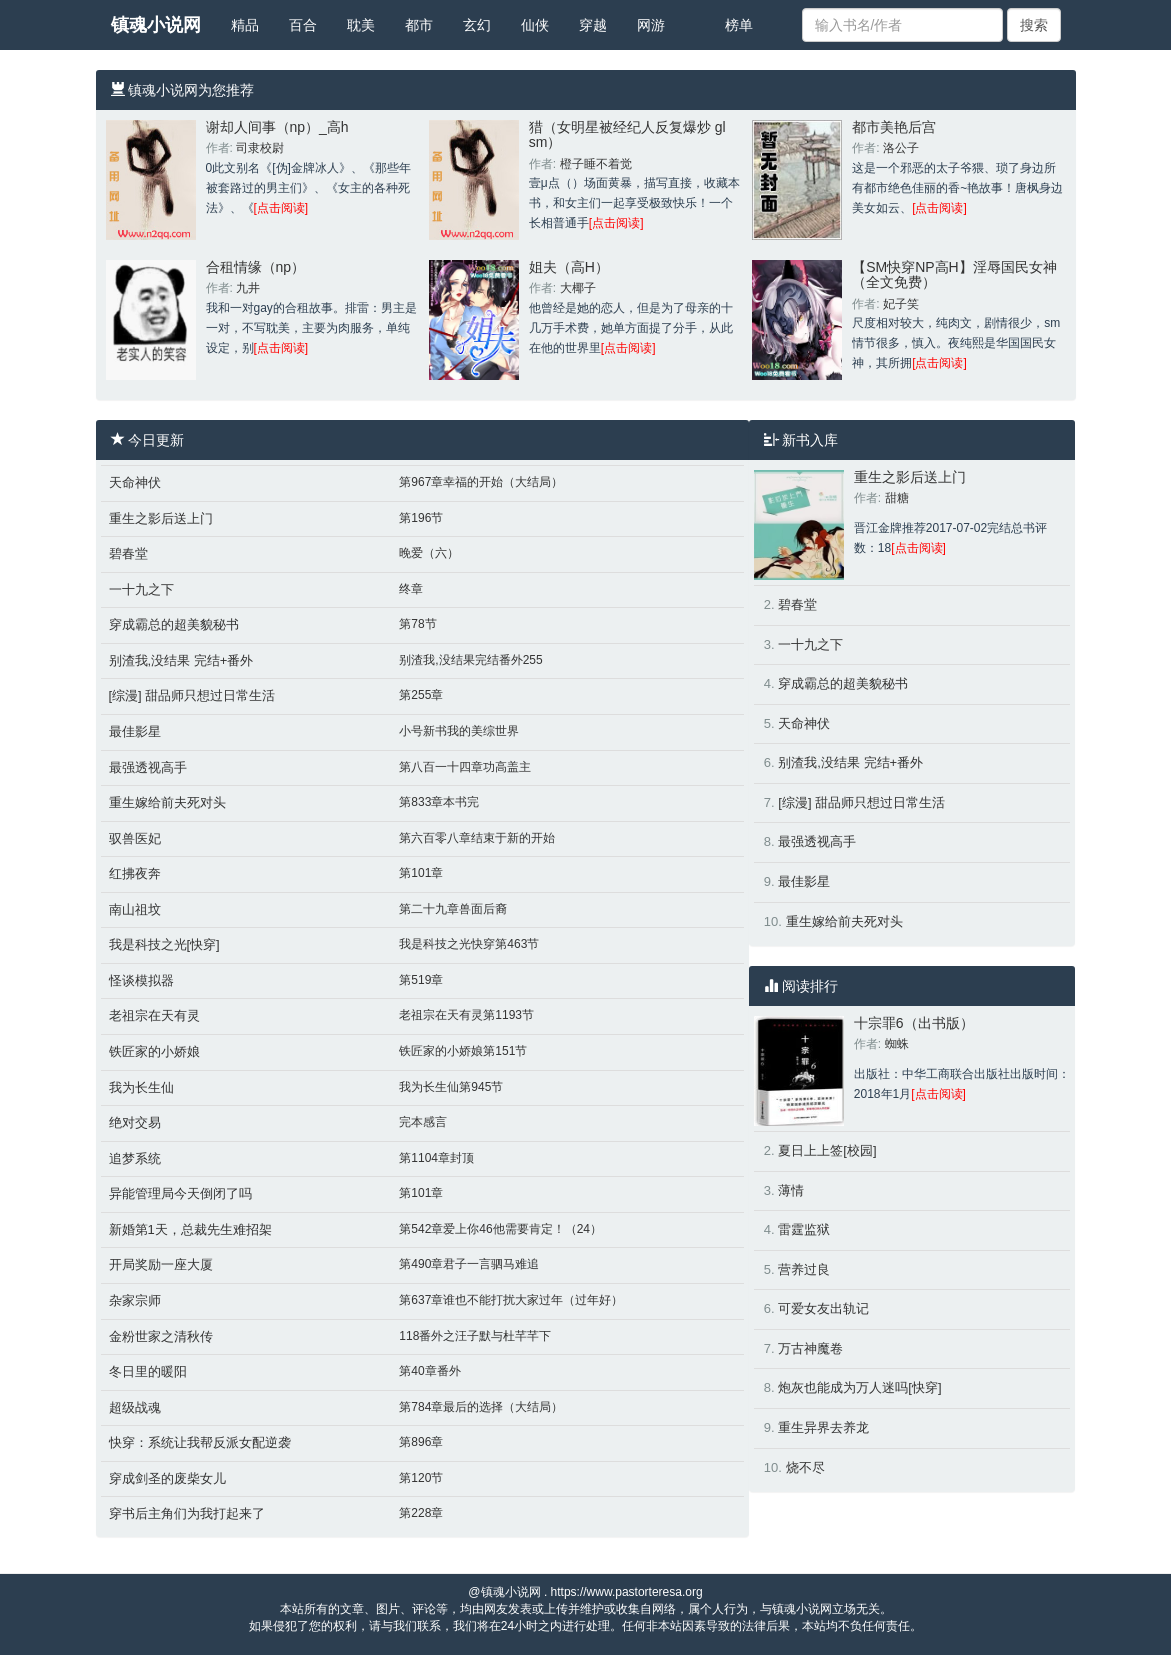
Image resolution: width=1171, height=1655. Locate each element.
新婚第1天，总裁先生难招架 (190, 1229)
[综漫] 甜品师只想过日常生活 (192, 695)
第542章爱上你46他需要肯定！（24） (500, 1229)
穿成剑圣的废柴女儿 (167, 1478)
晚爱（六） (429, 553)
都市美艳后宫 (894, 127)
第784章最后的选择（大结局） (481, 1407)
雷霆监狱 (804, 1229)
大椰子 (578, 288)
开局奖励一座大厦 (161, 1264)
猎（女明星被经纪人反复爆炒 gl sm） (627, 134)
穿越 (593, 25)
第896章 (421, 1442)
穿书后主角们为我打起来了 (187, 1513)
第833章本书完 (439, 802)
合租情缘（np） (256, 267)
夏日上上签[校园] (827, 1150)
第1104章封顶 (436, 1158)
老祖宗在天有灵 (154, 1015)
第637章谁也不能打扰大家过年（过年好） (511, 1300)
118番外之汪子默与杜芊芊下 (475, 1336)
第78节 (417, 624)
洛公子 (901, 148)
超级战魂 (135, 1407)
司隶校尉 (260, 148)
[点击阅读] (281, 208)
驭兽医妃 (135, 838)
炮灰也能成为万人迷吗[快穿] (859, 1387)
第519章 (421, 980)
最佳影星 (135, 731)
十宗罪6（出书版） (914, 1023)
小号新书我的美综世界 (459, 731)
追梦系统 (135, 1158)
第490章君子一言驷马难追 (469, 1264)
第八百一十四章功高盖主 (465, 767)
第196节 (421, 518)
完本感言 (423, 1122)
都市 (419, 25)
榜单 (739, 25)
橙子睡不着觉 (596, 164)
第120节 (421, 1478)
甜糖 (897, 498)
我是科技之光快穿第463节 (469, 944)
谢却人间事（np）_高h (277, 127)
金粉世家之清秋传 (161, 1336)
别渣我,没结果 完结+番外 (181, 660)
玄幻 (477, 25)
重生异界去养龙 (823, 1427)
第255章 (421, 695)
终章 (411, 589)
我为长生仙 (141, 1087)
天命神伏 (135, 482)
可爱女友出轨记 (823, 1308)
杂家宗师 (135, 1300)
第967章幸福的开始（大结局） (481, 482)
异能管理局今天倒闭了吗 (180, 1193)
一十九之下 (141, 589)
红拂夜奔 (135, 873)
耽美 (361, 25)
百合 (303, 25)
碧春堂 (128, 553)
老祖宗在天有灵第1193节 (466, 1015)
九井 (248, 288)
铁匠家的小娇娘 (154, 1051)
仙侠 (535, 25)
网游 (651, 25)
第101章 (421, 873)
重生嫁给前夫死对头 (167, 802)
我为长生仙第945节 (451, 1087)
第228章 (421, 1513)
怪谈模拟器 (141, 980)
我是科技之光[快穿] (164, 944)
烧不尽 (805, 1467)
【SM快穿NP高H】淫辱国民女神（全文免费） (954, 274)
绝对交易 (135, 1122)
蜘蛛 (897, 1044)
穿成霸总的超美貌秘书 (174, 624)
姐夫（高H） (569, 267)
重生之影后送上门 (161, 518)
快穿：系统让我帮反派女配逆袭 (200, 1442)
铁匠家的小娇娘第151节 (463, 1051)
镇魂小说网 (156, 25)
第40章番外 (429, 1371)
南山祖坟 (135, 909)
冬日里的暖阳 (148, 1371)
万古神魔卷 (810, 1348)
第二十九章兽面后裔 (453, 909)
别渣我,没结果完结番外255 (470, 660)
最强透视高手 (148, 767)
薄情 (791, 1190)
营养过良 (804, 1269)
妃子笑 (901, 304)
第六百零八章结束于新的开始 (477, 838)
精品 (245, 25)
